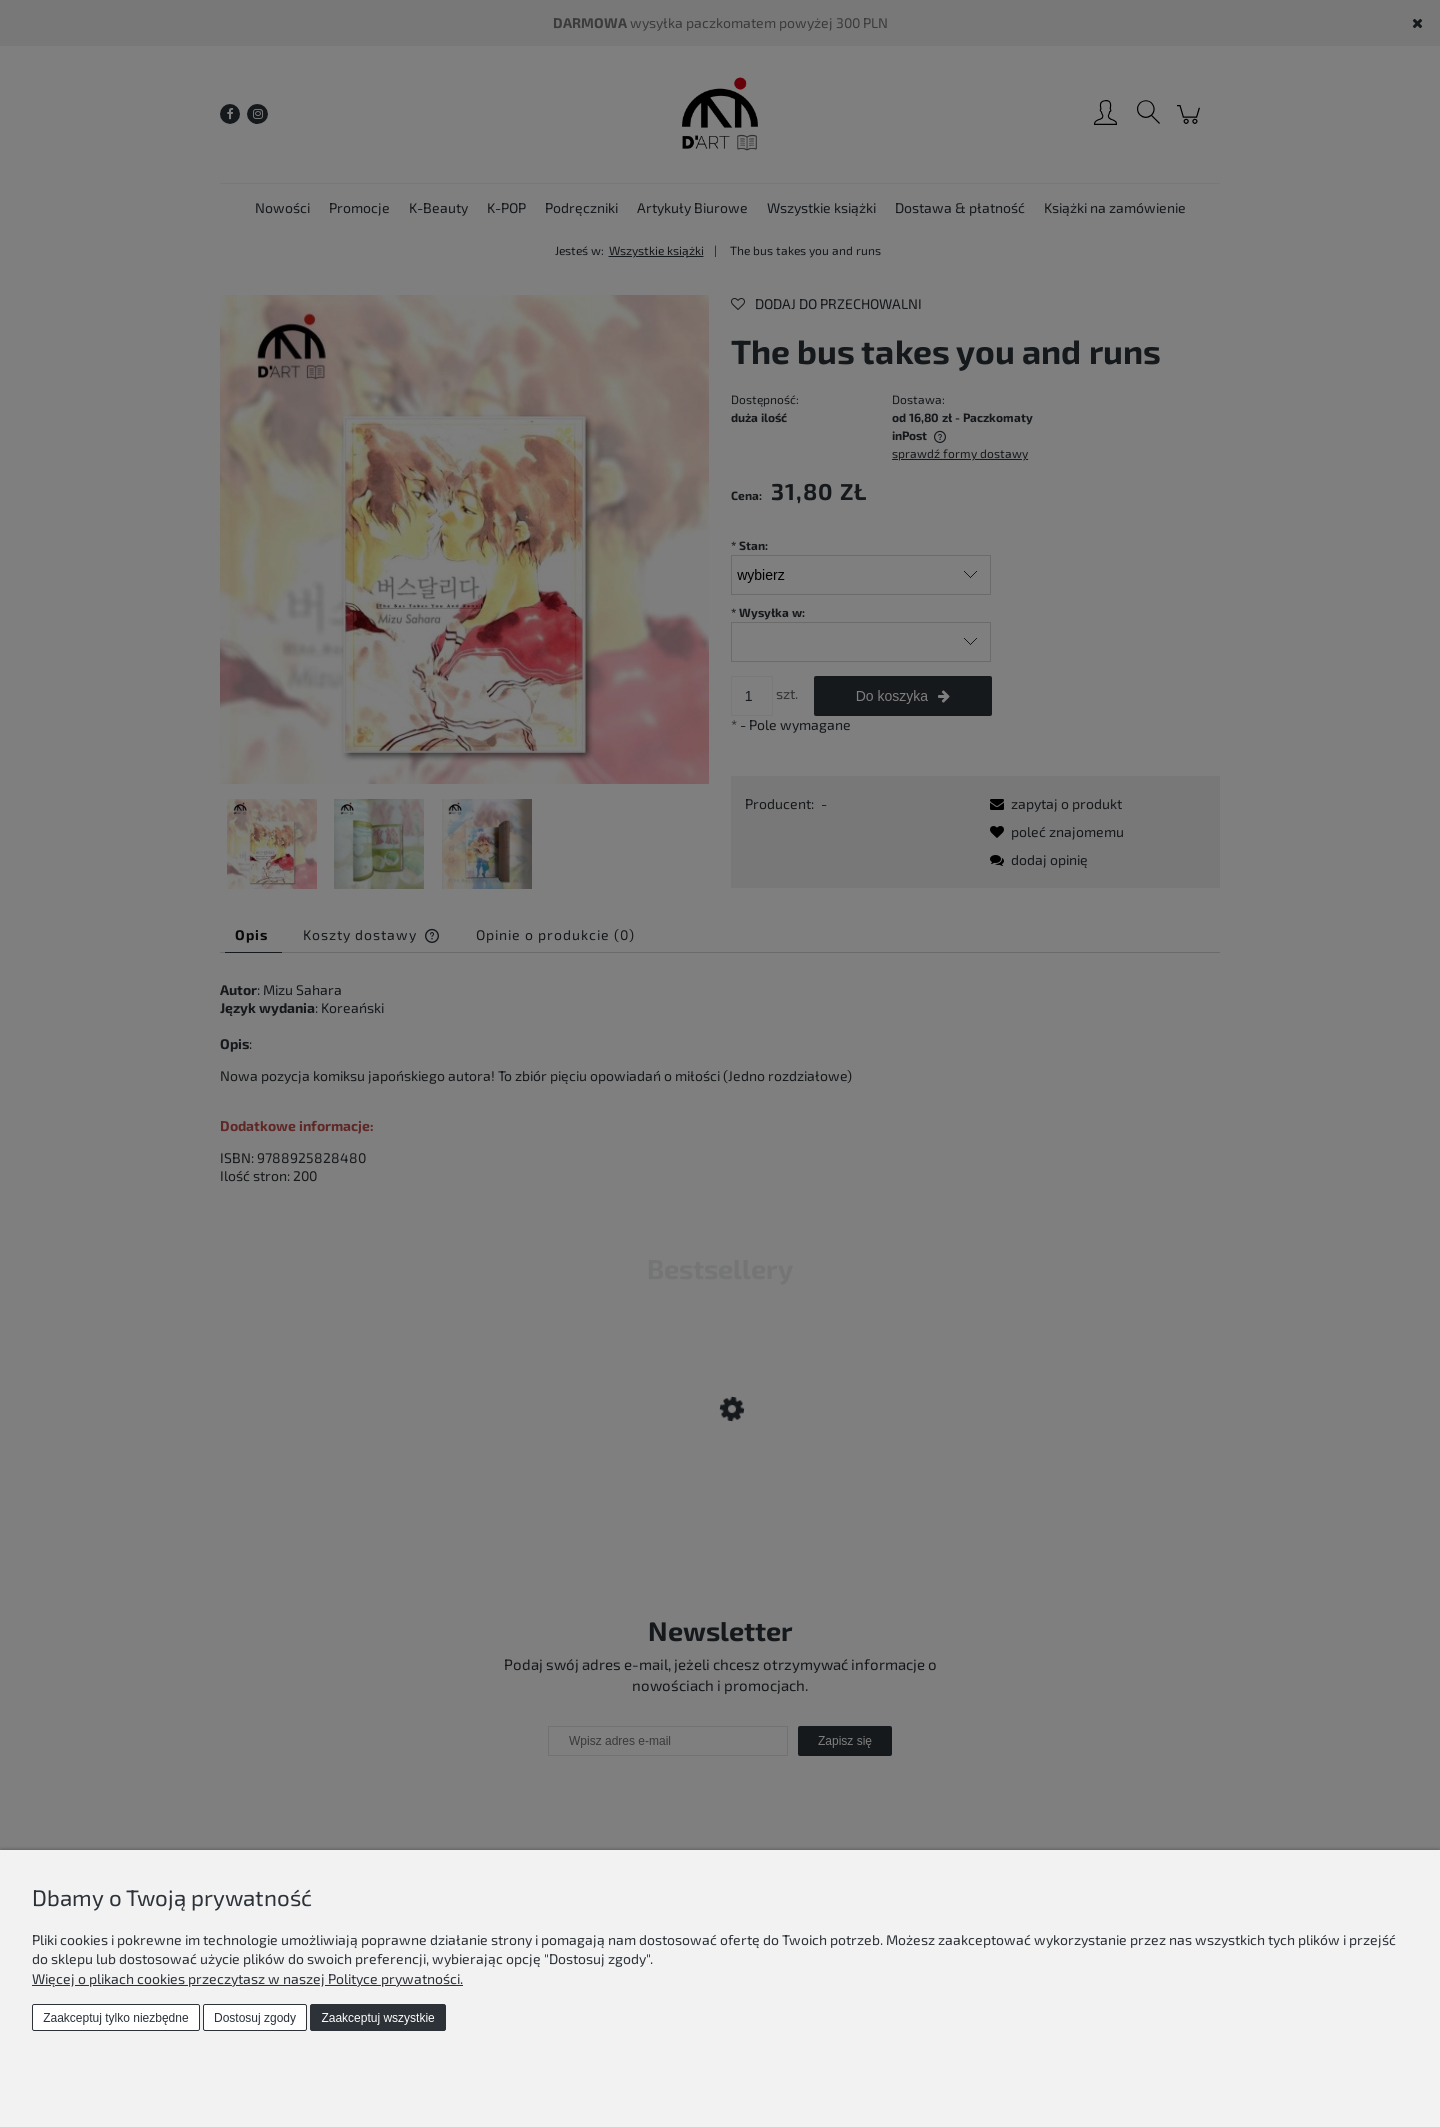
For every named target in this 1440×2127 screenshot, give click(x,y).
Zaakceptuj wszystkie (377, 2018)
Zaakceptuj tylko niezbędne (115, 2018)
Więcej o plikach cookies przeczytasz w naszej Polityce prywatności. (247, 1978)
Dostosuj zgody (255, 2018)
